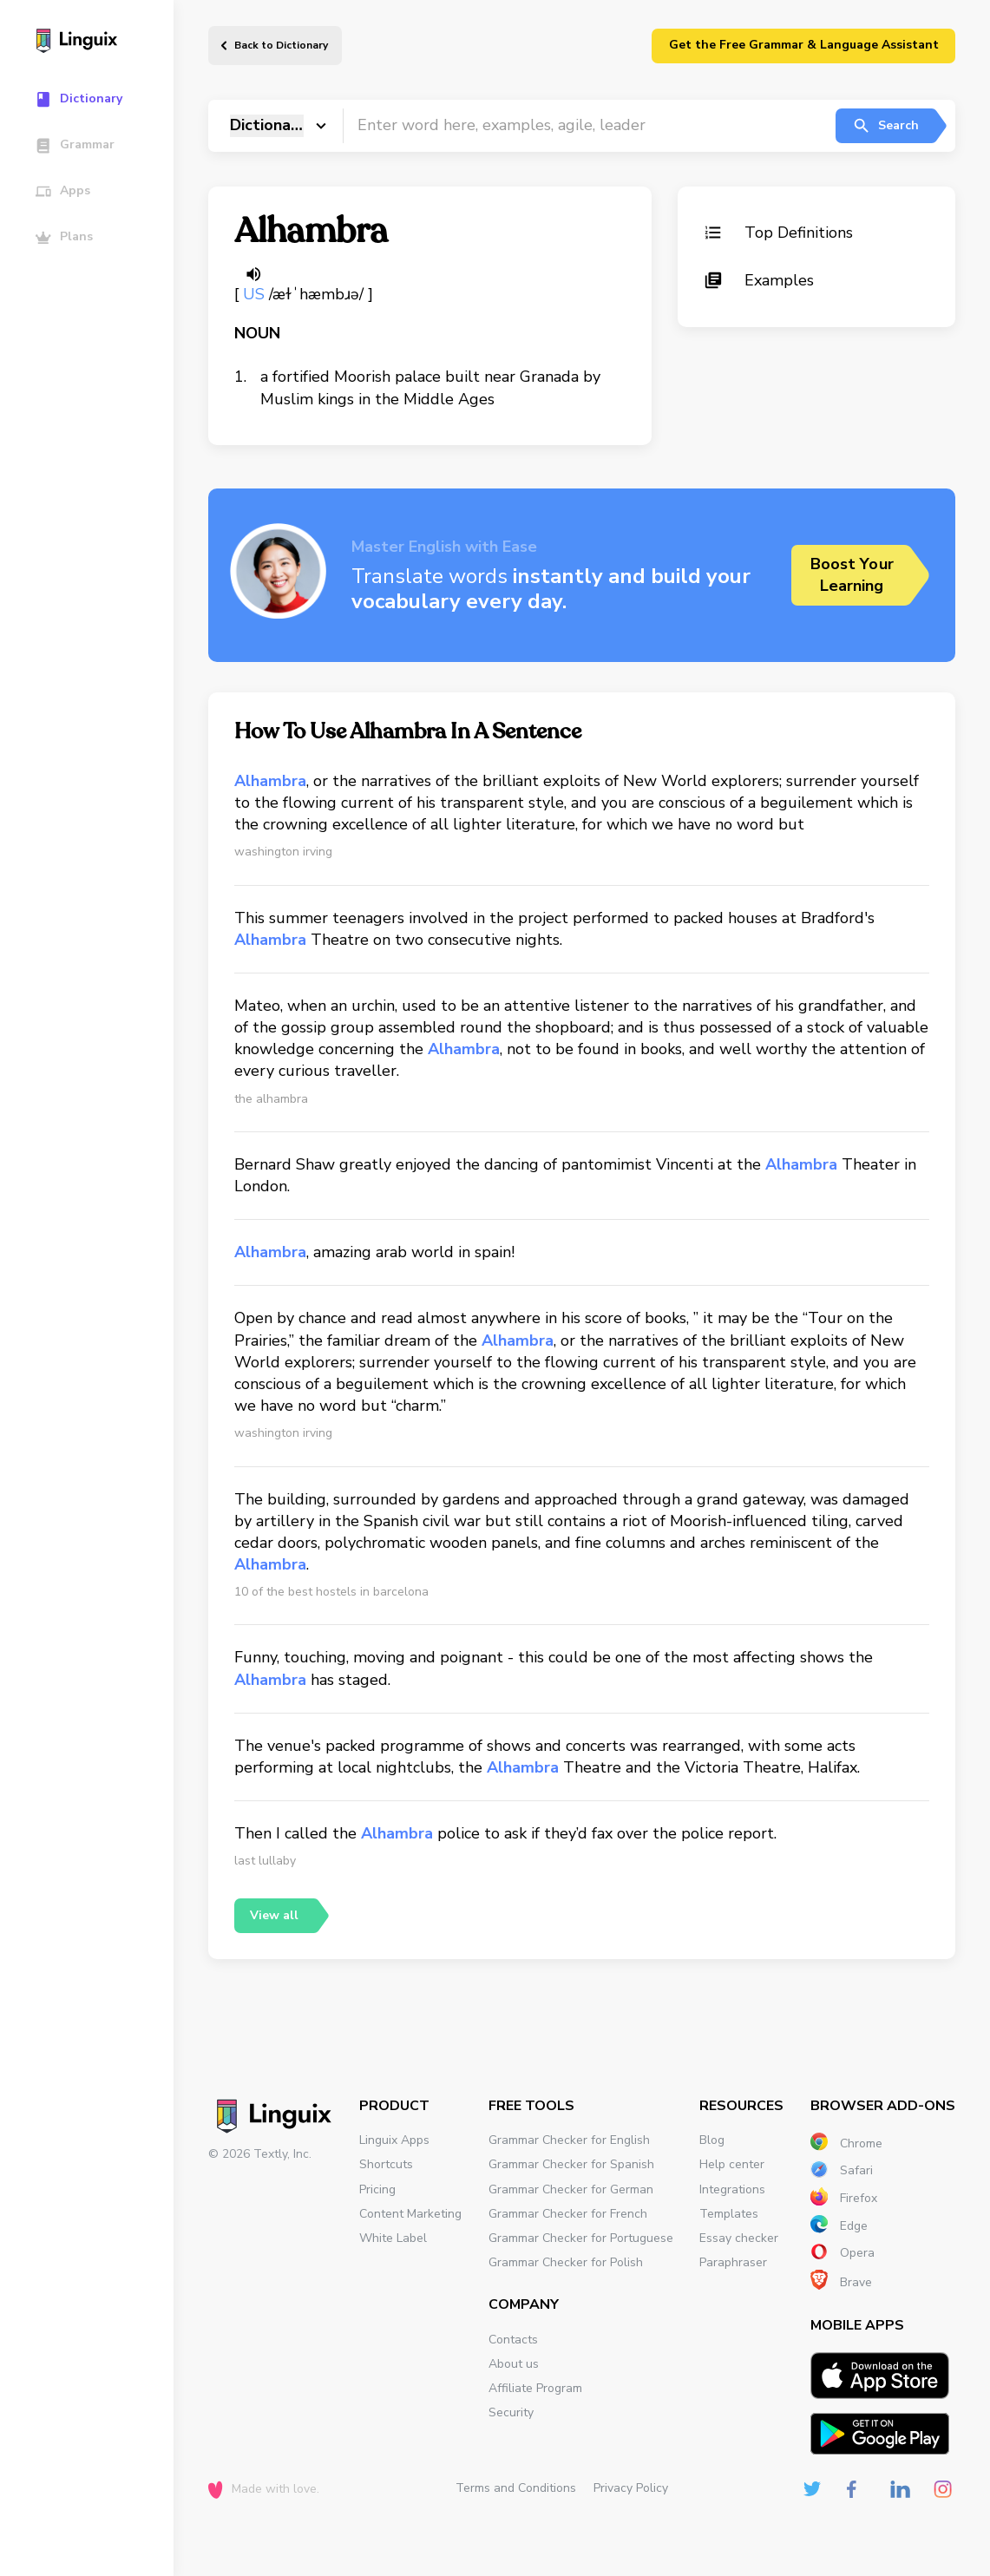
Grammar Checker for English (569, 2140)
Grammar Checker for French (567, 2214)
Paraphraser (733, 2262)
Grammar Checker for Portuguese (580, 2238)
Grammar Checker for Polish (565, 2262)
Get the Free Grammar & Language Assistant (804, 44)
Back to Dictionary (281, 45)
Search (885, 125)
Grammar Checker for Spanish (571, 2164)
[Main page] (95, 42)
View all (274, 1915)
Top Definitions (778, 232)
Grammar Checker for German (570, 2189)
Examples (759, 280)
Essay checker (738, 2238)
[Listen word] (253, 274)
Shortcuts (386, 2164)
